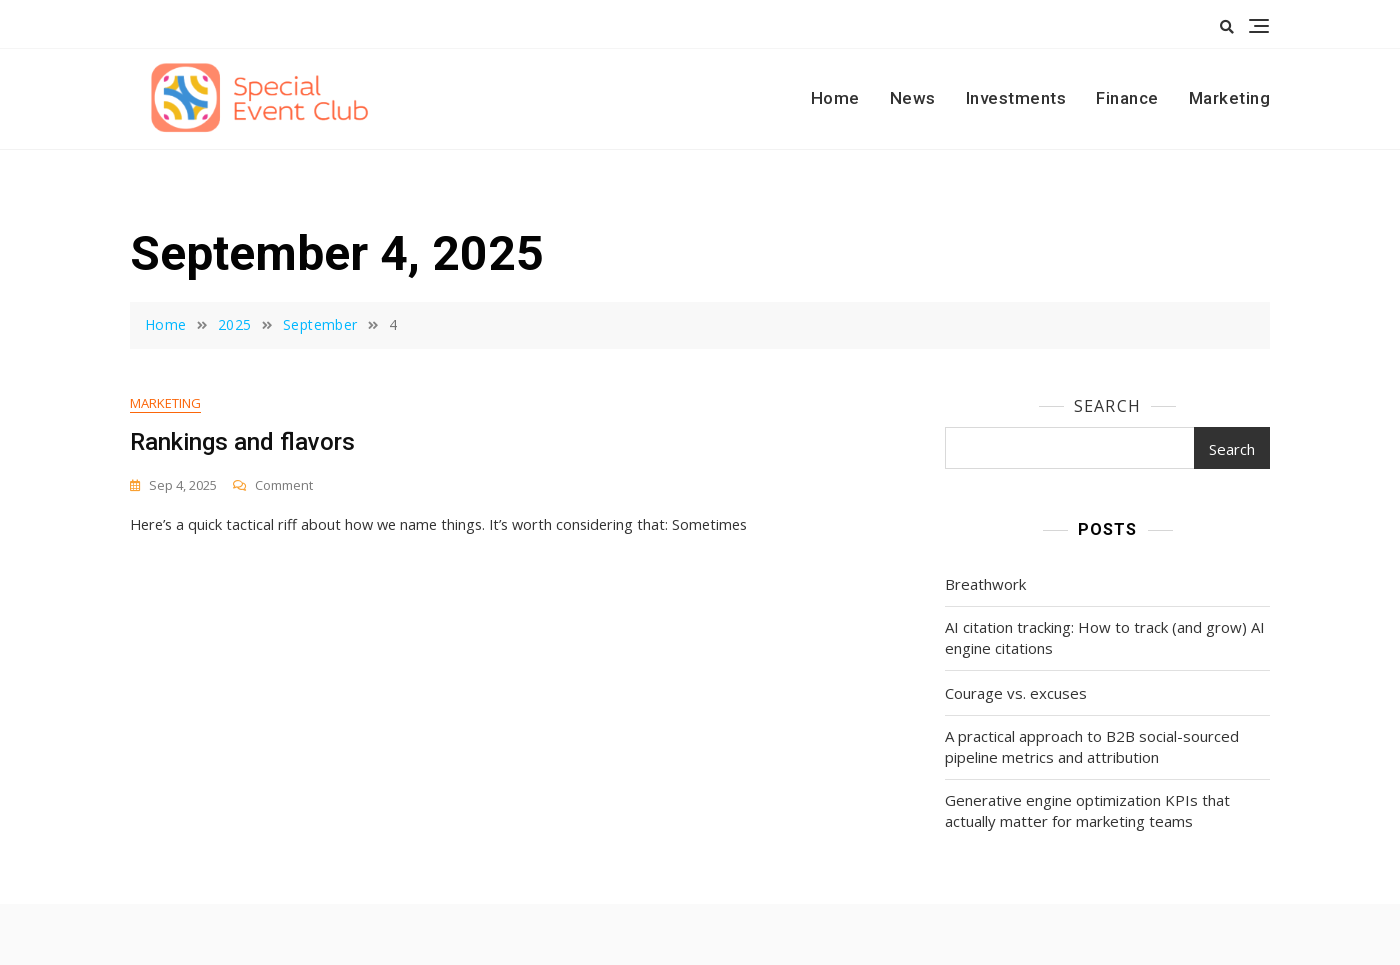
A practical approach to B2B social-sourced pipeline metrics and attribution (1092, 746)
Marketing (1230, 98)
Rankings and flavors (242, 443)
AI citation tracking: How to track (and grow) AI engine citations (1105, 637)
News (913, 98)
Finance (1127, 98)
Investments (1016, 98)
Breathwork (985, 584)
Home (835, 98)
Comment (284, 486)
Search (1107, 406)
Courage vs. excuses (1016, 693)
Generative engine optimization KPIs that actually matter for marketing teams (1087, 810)
